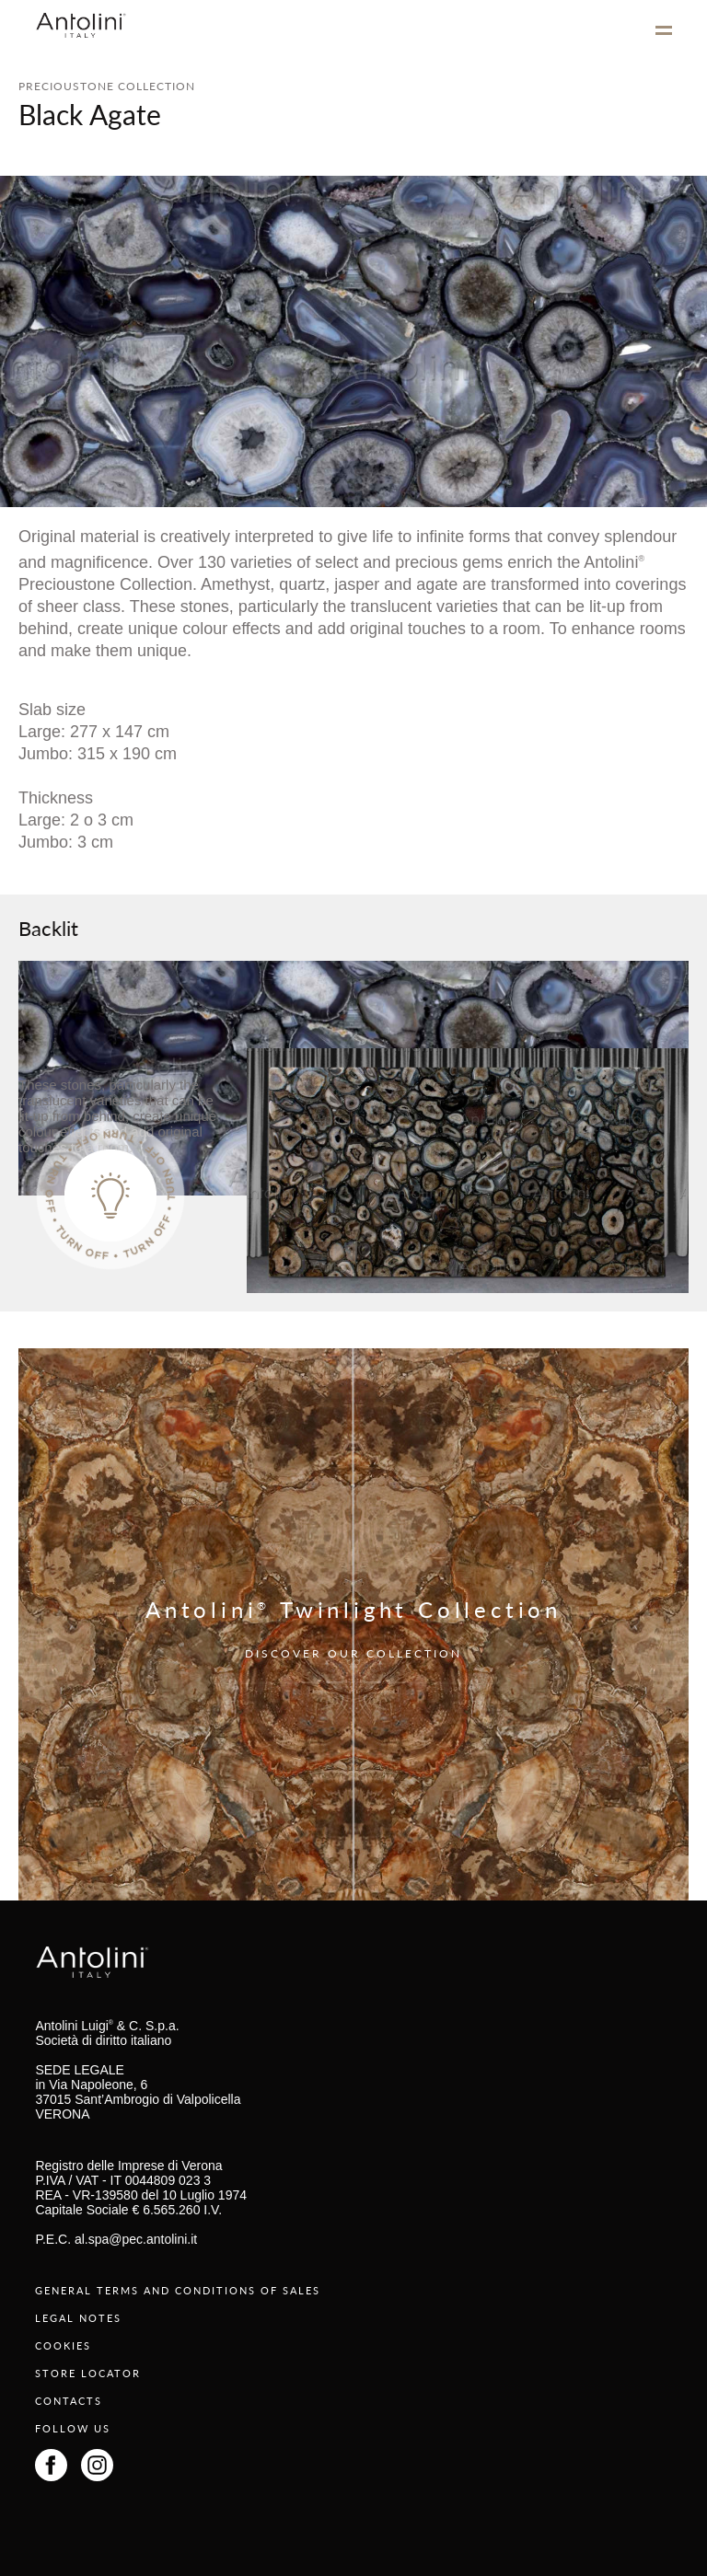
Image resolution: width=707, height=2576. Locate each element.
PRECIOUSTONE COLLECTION (106, 86)
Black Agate (89, 114)
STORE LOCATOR (88, 2373)
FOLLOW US (72, 2428)
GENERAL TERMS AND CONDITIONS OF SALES (177, 2290)
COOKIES (63, 2345)
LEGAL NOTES (78, 2318)
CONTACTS (68, 2401)
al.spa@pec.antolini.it (136, 2239)
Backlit (48, 927)
